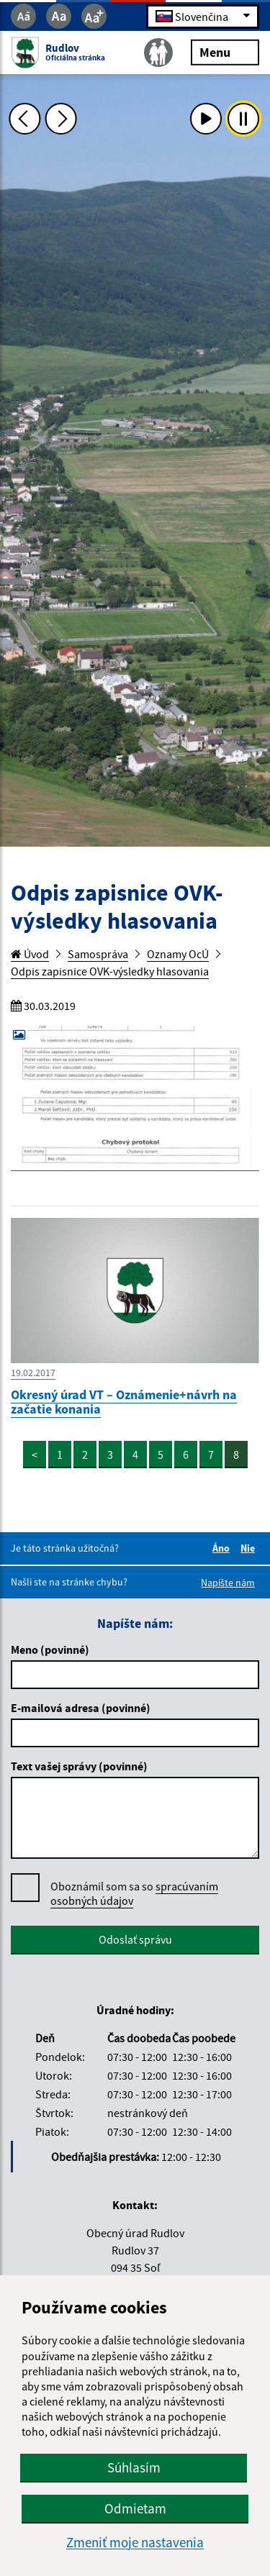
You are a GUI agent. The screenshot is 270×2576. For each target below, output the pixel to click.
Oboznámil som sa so (134, 1893)
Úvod (30, 954)
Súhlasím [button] (134, 2467)
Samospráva (98, 954)
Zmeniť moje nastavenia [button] (135, 2542)
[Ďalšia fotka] (61, 119)
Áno (223, 1548)
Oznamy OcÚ (178, 954)
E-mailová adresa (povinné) (80, 1708)
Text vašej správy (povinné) (79, 1766)
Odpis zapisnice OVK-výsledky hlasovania (110, 971)
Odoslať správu (135, 1939)
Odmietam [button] (135, 2508)
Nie (249, 1548)
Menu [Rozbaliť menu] (225, 51)
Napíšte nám (228, 1582)
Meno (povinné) (50, 1649)
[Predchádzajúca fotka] (24, 119)
